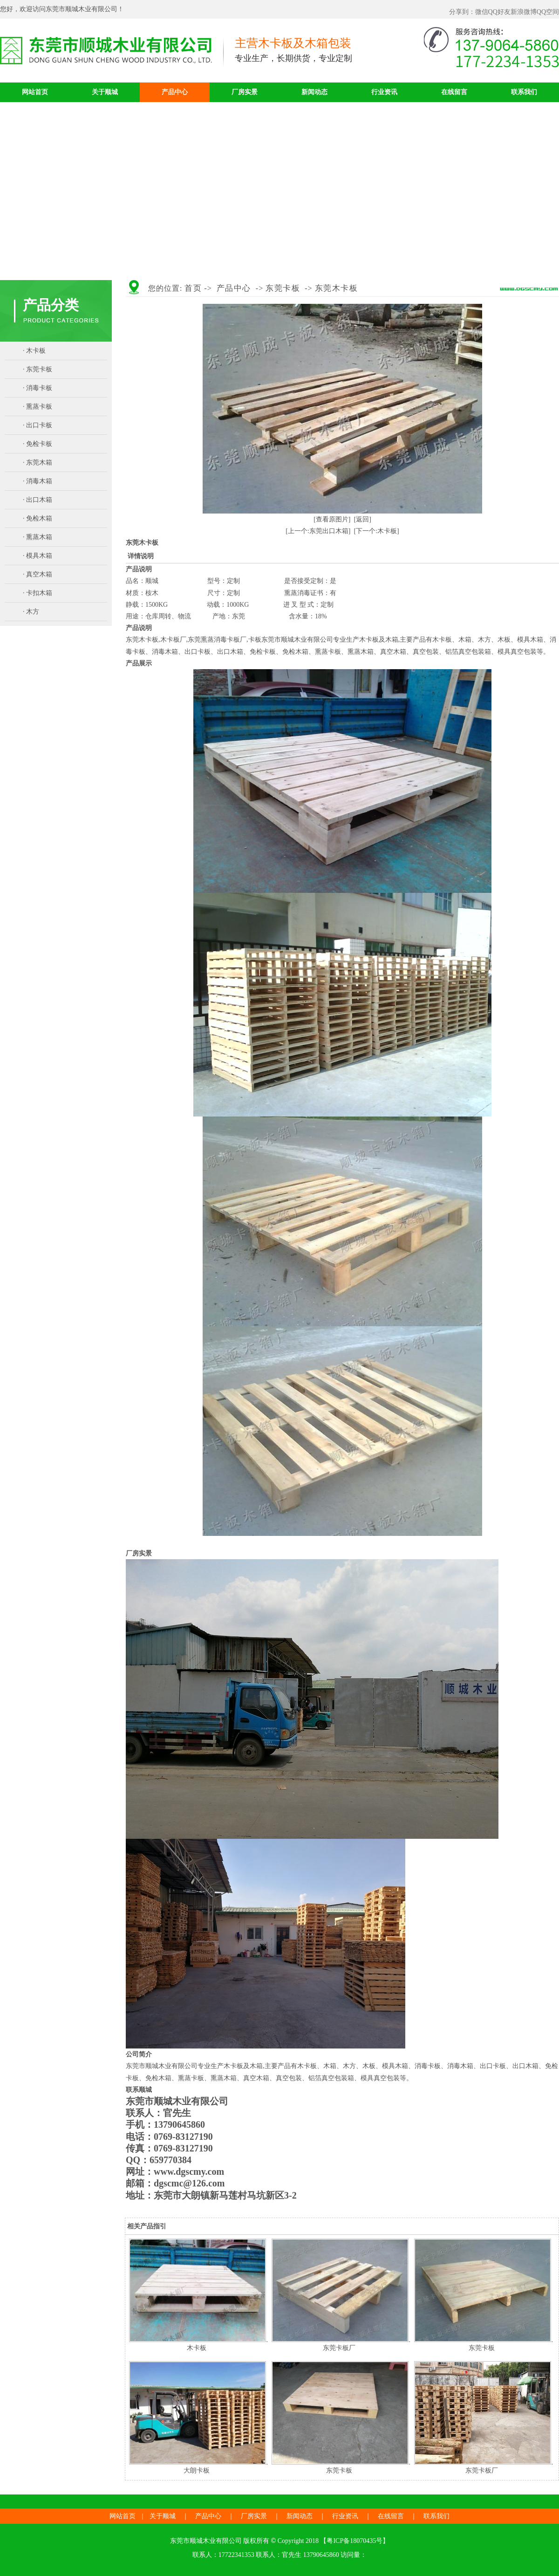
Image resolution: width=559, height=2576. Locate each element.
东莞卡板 (39, 369)
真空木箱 (39, 574)
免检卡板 (39, 443)
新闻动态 (314, 92)
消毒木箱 (39, 481)
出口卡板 (39, 425)
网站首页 (35, 92)
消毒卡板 (39, 387)
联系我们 (524, 92)
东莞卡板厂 (339, 2347)
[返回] (362, 519)
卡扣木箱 (39, 592)
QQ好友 (499, 11)
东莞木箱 (39, 462)
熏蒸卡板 (39, 406)
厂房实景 (245, 92)
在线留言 (454, 92)
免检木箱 (39, 518)
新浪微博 (524, 11)
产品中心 (175, 92)
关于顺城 (105, 92)
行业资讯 (384, 92)
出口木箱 (39, 499)
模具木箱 (39, 555)
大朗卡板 (197, 2470)
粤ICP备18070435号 (354, 2540)
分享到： (462, 11)
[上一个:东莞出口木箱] (318, 531)
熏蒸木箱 (39, 537)
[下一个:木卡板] (376, 531)
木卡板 (36, 350)
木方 (32, 611)
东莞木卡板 (336, 288)
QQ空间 (548, 11)
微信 (481, 11)
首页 (193, 288)
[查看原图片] (332, 519)
